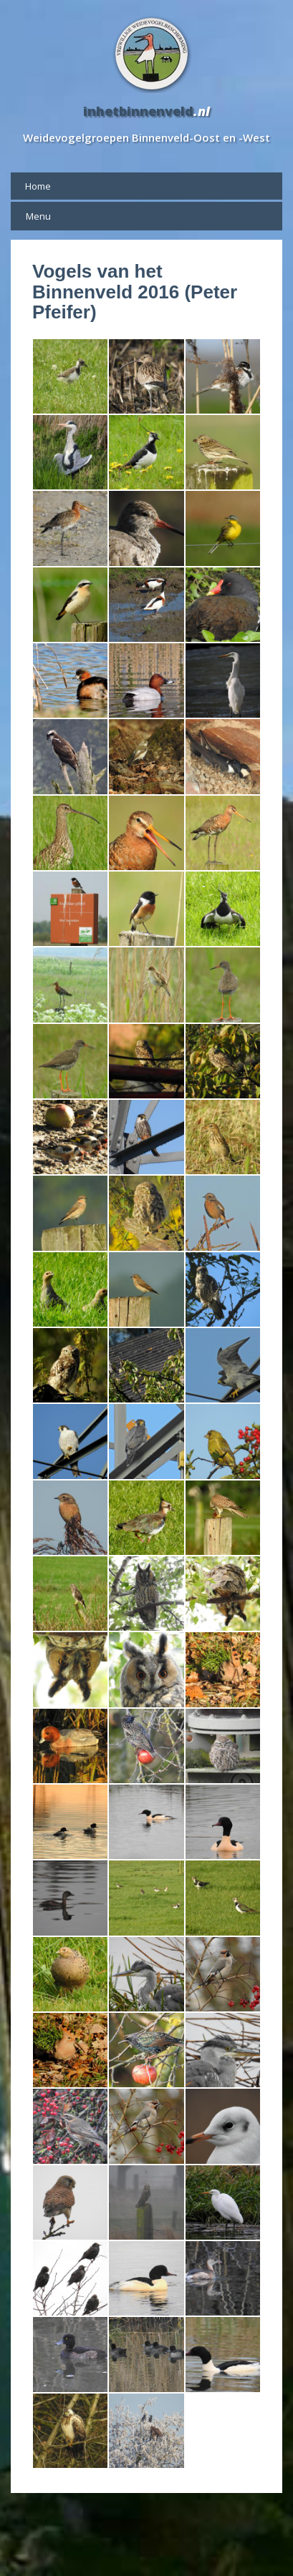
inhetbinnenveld (138, 110)
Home (38, 186)
